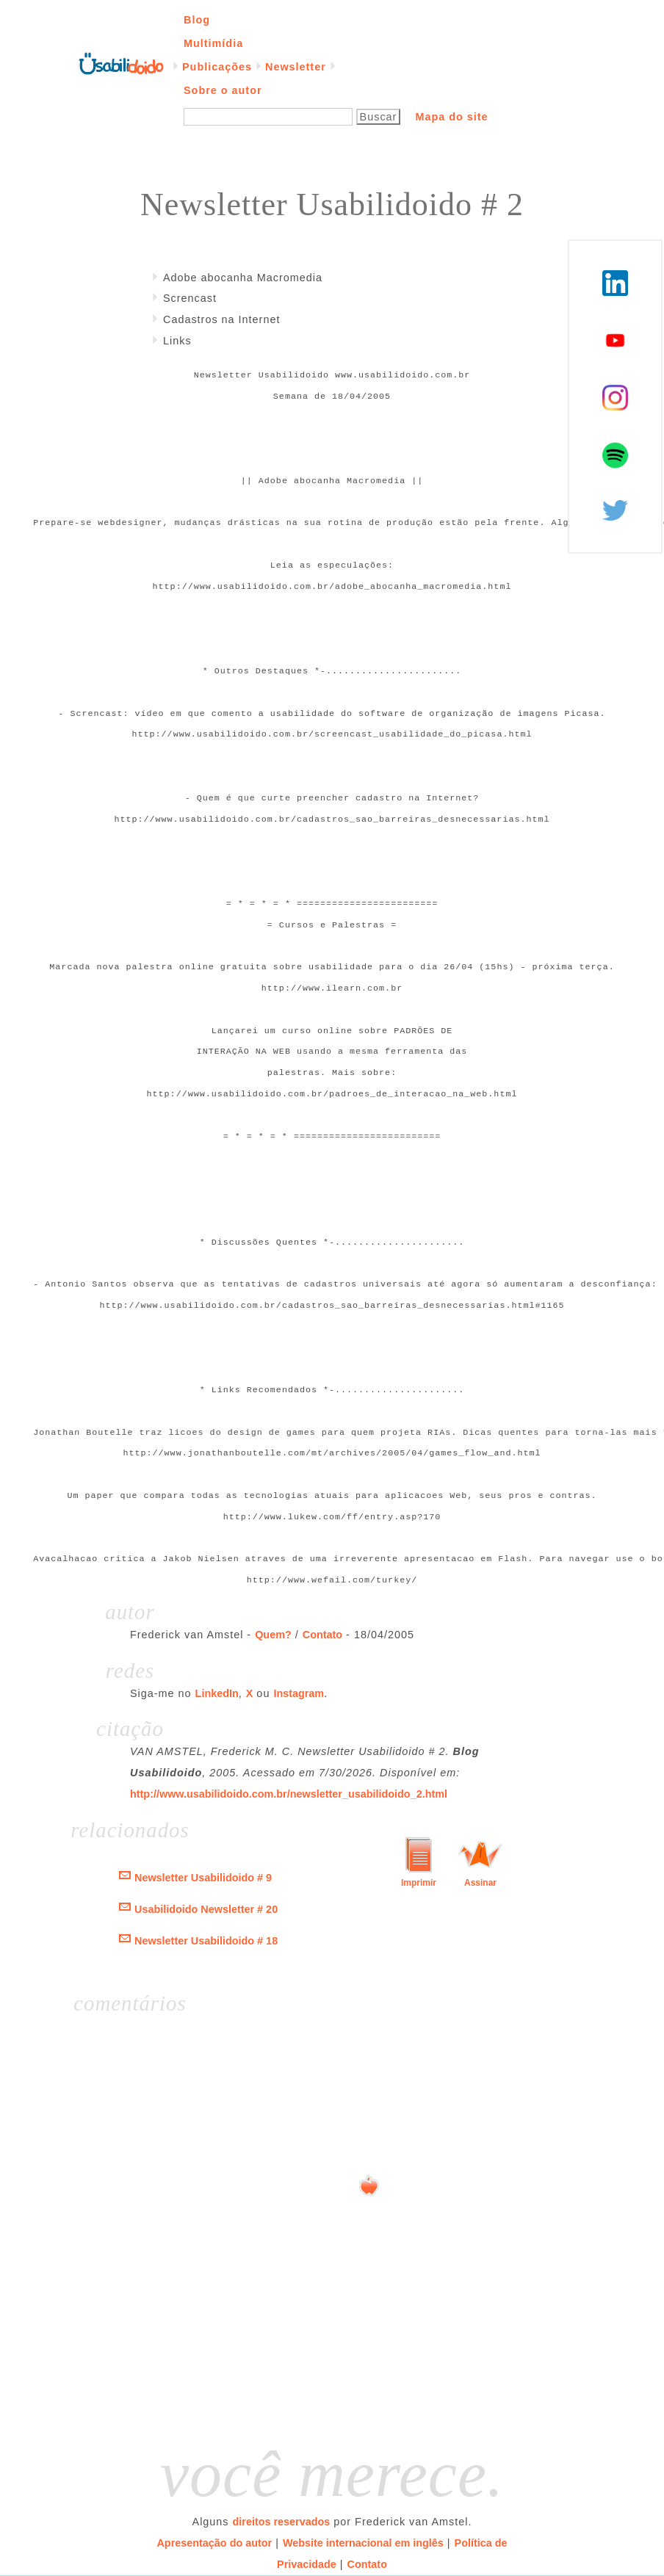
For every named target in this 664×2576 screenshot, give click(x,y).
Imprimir (418, 1883)
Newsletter (295, 67)
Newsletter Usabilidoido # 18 (206, 1941)
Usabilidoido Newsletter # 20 (206, 1909)
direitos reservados (282, 2522)
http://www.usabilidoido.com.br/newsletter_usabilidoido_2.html (288, 1794)
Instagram (298, 1693)
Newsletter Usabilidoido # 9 (203, 1878)
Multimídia (213, 43)
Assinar (480, 1883)
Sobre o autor (223, 90)
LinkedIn (217, 1693)
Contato (322, 1634)
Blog (197, 20)
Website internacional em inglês (363, 2543)
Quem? (273, 1634)
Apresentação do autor (214, 2543)
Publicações (217, 67)
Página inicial (121, 62)
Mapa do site (451, 117)
